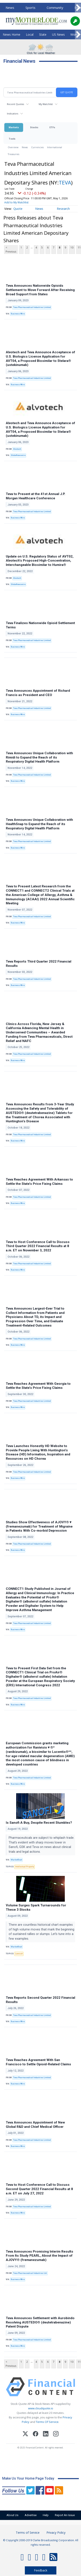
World (74, 34)
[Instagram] (55, 2434)
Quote (17, 209)
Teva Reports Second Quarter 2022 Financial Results (40, 2000)
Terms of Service (28, 2532)
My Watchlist (46, 104)
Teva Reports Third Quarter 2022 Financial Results (38, 964)
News (10, 7)
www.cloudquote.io (40, 2408)
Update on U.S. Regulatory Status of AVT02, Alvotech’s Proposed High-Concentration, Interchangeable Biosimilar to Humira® (39, 561)
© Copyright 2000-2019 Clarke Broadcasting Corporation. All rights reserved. (40, 2542)
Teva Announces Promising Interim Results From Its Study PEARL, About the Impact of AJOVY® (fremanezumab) (39, 2256)
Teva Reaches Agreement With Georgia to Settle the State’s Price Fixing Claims (38, 1386)
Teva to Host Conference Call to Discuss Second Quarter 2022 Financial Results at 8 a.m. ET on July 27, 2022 (39, 2189)
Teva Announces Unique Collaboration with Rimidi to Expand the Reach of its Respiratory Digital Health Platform (39, 757)
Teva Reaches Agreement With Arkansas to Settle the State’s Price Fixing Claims (39, 1182)
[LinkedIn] (45, 2434)
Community (55, 7)
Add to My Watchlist (16, 202)
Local (29, 34)
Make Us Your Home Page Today (28, 2478)
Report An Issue (65, 2515)
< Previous (11, 249)
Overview (13, 147)
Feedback (40, 2570)
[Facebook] (35, 2434)
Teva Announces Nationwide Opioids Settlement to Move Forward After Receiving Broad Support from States (40, 290)
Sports (30, 7)
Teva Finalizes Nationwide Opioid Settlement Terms (40, 625)
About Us (12, 2515)
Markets (14, 127)
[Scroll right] (78, 7)
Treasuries (13, 154)
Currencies (37, 147)
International (54, 147)
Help (46, 2515)
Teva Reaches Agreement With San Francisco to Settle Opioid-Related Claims (38, 2062)
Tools (12, 138)
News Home (11, 34)
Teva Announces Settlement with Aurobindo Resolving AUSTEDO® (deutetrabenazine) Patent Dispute (40, 2322)
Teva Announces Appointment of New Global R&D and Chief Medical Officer (35, 2125)
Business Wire (18, 314)
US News (58, 34)
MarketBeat (16, 1860)
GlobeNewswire (18, 455)
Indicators (12, 113)
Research (63, 209)
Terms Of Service (47, 2422)
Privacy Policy (55, 2532)
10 (71, 247)
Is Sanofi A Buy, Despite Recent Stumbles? (39, 1823)
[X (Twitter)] (25, 2434)
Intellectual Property (24, 1867)
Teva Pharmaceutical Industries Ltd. (30, 2273)
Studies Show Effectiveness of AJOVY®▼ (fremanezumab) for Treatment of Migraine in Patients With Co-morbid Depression (39, 1526)
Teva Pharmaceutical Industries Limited (32, 307)
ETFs (52, 127)
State (42, 34)
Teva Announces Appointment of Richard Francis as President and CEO (38, 693)
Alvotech (17, 449)
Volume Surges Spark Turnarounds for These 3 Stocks (36, 1907)
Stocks (34, 127)
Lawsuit (19, 1954)
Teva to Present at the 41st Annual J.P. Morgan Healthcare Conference (35, 496)
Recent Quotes (15, 104)
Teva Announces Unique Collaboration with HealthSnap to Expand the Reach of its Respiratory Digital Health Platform (39, 824)
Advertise (31, 2515)
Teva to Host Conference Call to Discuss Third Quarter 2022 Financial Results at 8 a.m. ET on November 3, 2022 (38, 1246)
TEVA (65, 182)
